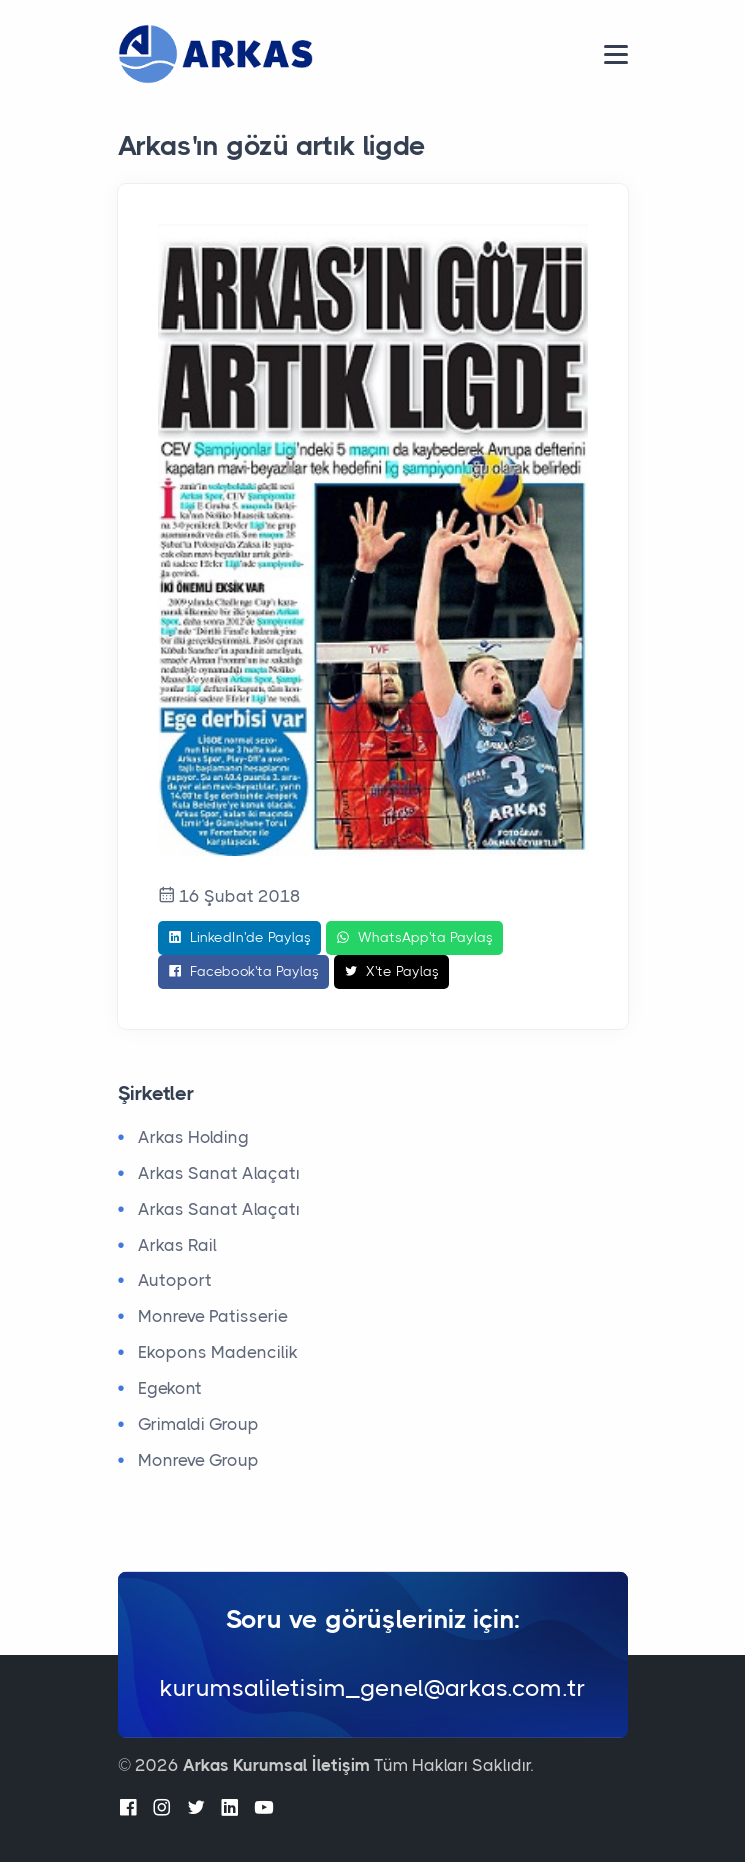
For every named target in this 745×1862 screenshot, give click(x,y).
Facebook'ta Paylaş (243, 972)
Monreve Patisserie (213, 1316)
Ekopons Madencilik (218, 1352)
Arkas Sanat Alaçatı (219, 1173)
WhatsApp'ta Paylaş (414, 938)
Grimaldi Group (198, 1424)
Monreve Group (198, 1460)
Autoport (175, 1280)
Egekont (170, 1388)
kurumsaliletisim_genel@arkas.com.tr (373, 1687)
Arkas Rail (177, 1245)
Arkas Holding (193, 1137)
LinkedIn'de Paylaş (239, 938)
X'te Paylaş (391, 972)
